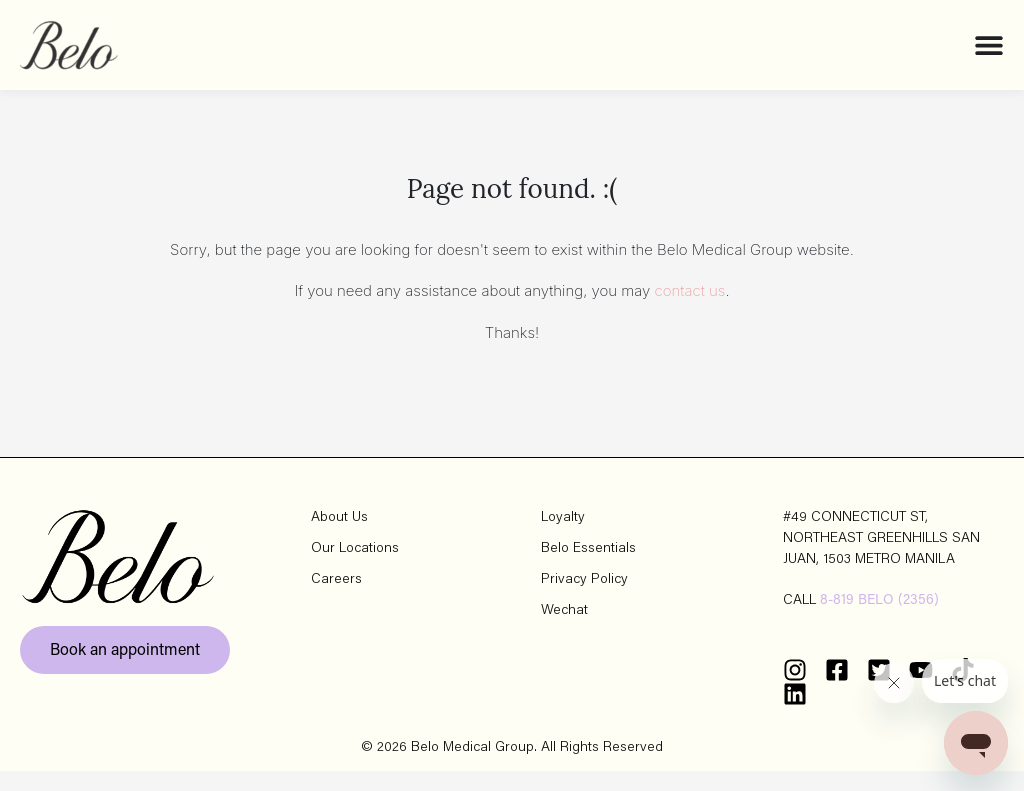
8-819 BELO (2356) (879, 621)
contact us (690, 310)
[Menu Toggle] (989, 45)
